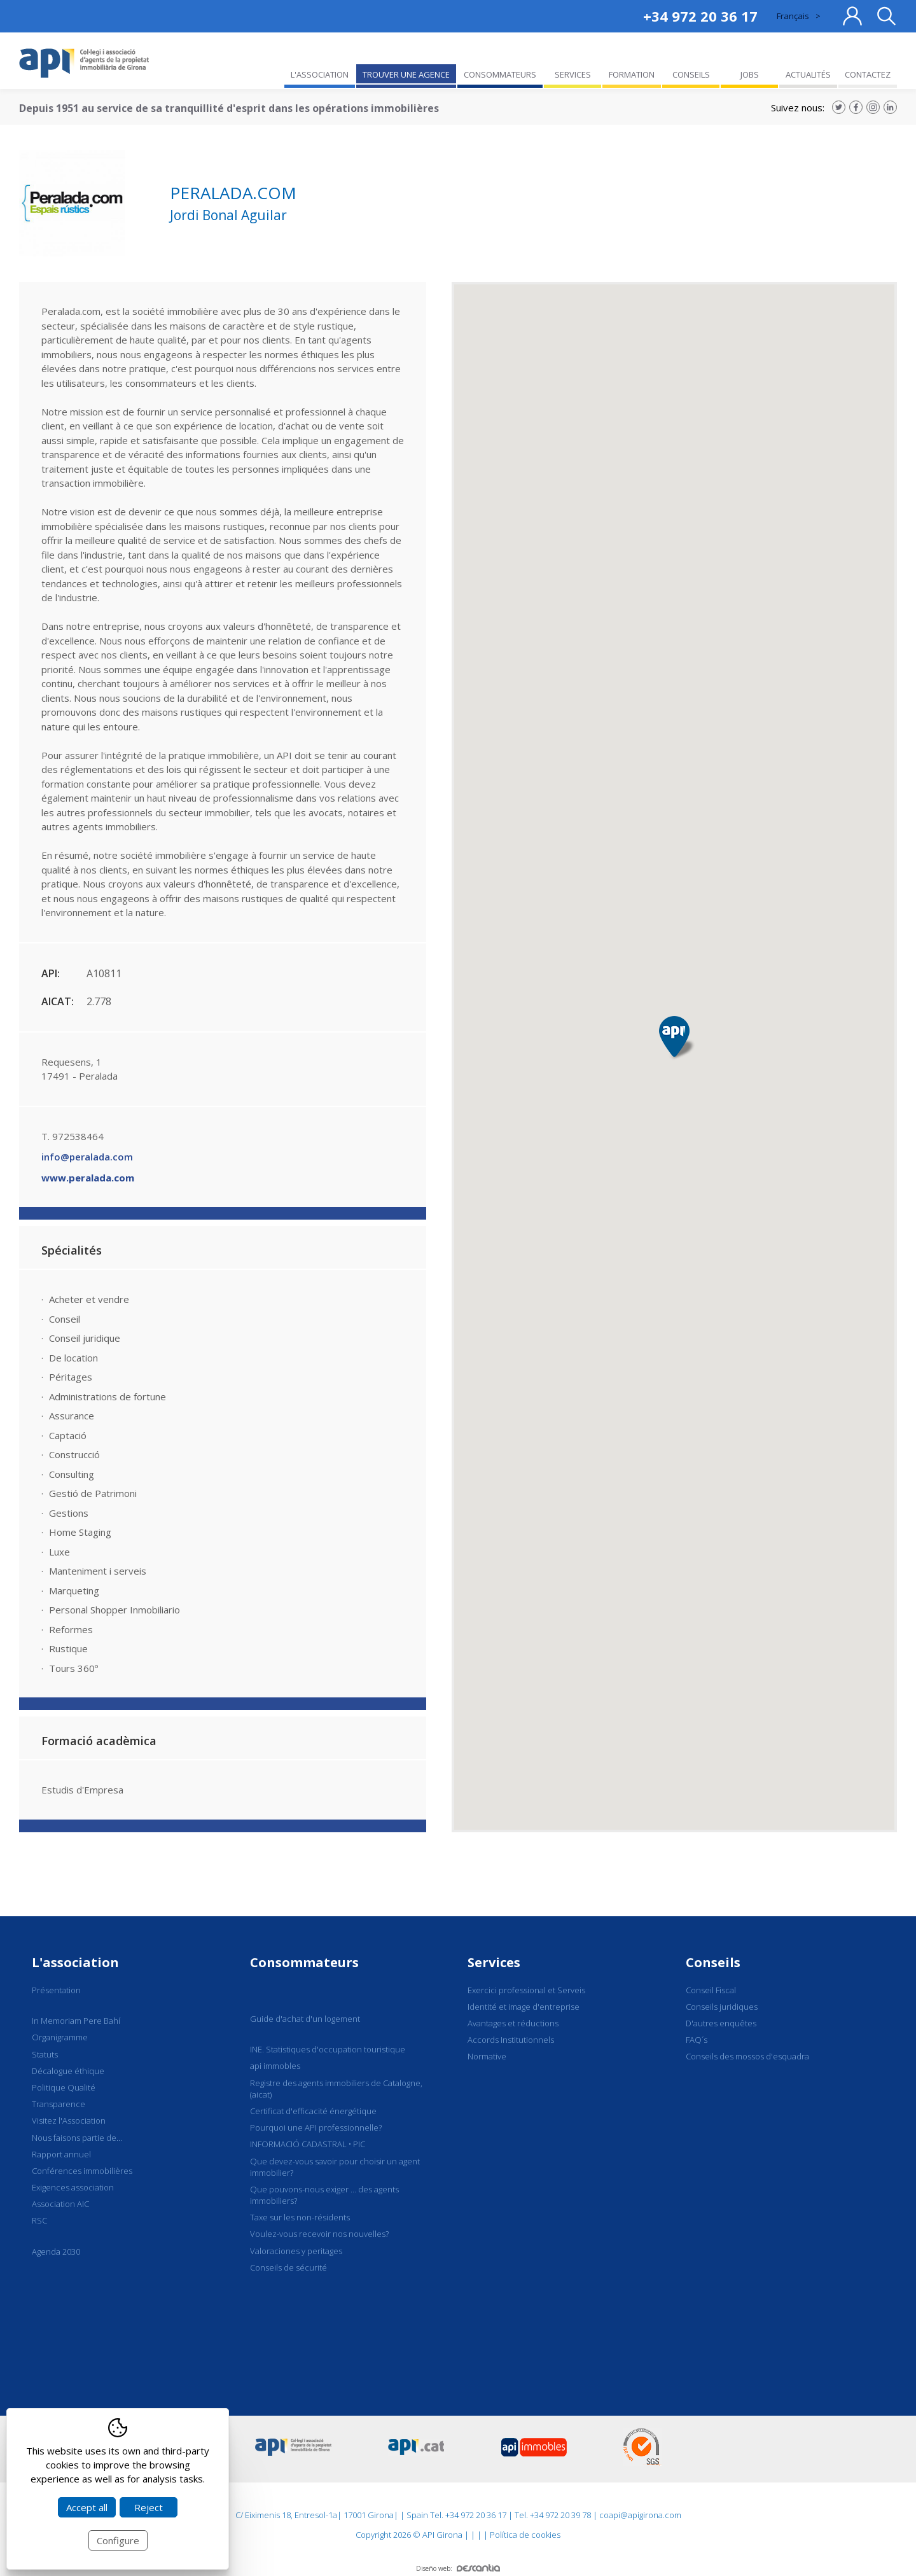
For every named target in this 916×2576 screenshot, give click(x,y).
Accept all (87, 2507)
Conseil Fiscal (711, 1990)
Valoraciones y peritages (296, 2251)
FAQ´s (696, 2039)
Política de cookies (525, 2534)
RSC (39, 2220)
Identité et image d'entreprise (523, 2006)
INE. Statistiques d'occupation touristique (327, 2049)
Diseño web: (458, 2568)
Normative (487, 2056)
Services (494, 1962)
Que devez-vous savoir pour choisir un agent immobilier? (335, 2166)
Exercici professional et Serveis (526, 1990)
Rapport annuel (61, 2154)
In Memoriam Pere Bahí (76, 2020)
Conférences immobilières (82, 2170)
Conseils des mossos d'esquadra (747, 2056)
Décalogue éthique (68, 2071)
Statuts (45, 2054)
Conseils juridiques (722, 2006)
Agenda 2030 (56, 2251)
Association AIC (60, 2204)
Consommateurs (304, 1962)
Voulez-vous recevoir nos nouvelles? (319, 2233)
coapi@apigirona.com (640, 2515)
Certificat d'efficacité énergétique (313, 2111)
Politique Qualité (63, 2087)
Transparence (58, 2104)
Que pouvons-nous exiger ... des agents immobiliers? (324, 2194)
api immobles (275, 2065)
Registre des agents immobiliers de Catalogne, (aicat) (336, 2088)
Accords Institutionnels (511, 2039)
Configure (118, 2540)
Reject (148, 2507)
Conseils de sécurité (288, 2267)
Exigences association (73, 2187)
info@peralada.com (87, 1156)
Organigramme (60, 2037)
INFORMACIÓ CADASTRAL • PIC (307, 2144)
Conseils (713, 1962)
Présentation (56, 1990)
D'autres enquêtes (721, 2023)
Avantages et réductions (513, 2023)
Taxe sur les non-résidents (300, 2217)
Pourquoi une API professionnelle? (316, 2127)
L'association (75, 1962)
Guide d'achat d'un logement (305, 2018)
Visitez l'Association (69, 2120)
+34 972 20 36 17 (700, 15)
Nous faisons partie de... (77, 2137)
